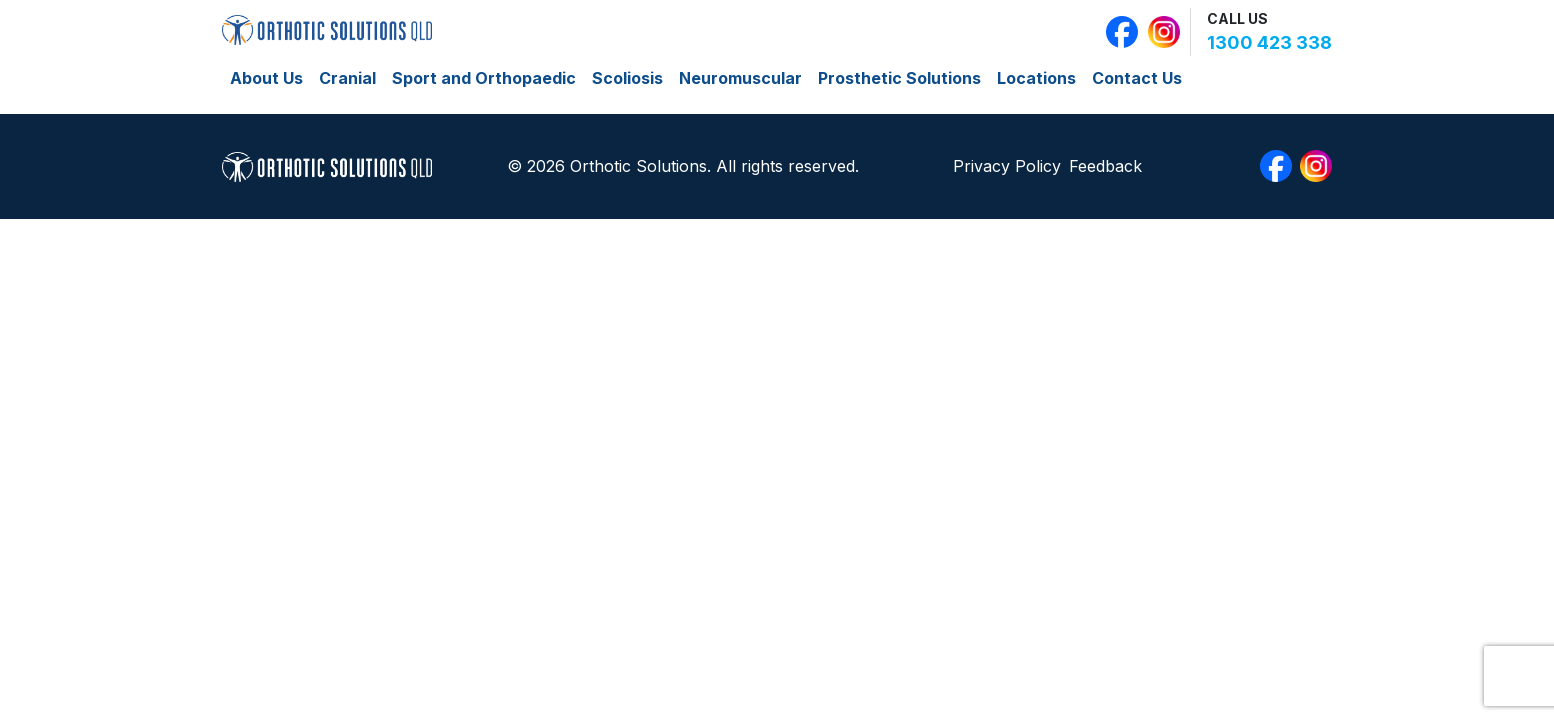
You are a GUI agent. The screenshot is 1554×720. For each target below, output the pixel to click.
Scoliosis (627, 78)
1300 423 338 (1269, 42)
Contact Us (1137, 78)
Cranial (347, 78)
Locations (1036, 78)
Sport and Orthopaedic (484, 78)
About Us (266, 78)
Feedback (1105, 166)
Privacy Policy (1007, 166)
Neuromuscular (740, 78)
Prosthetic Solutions (899, 78)
